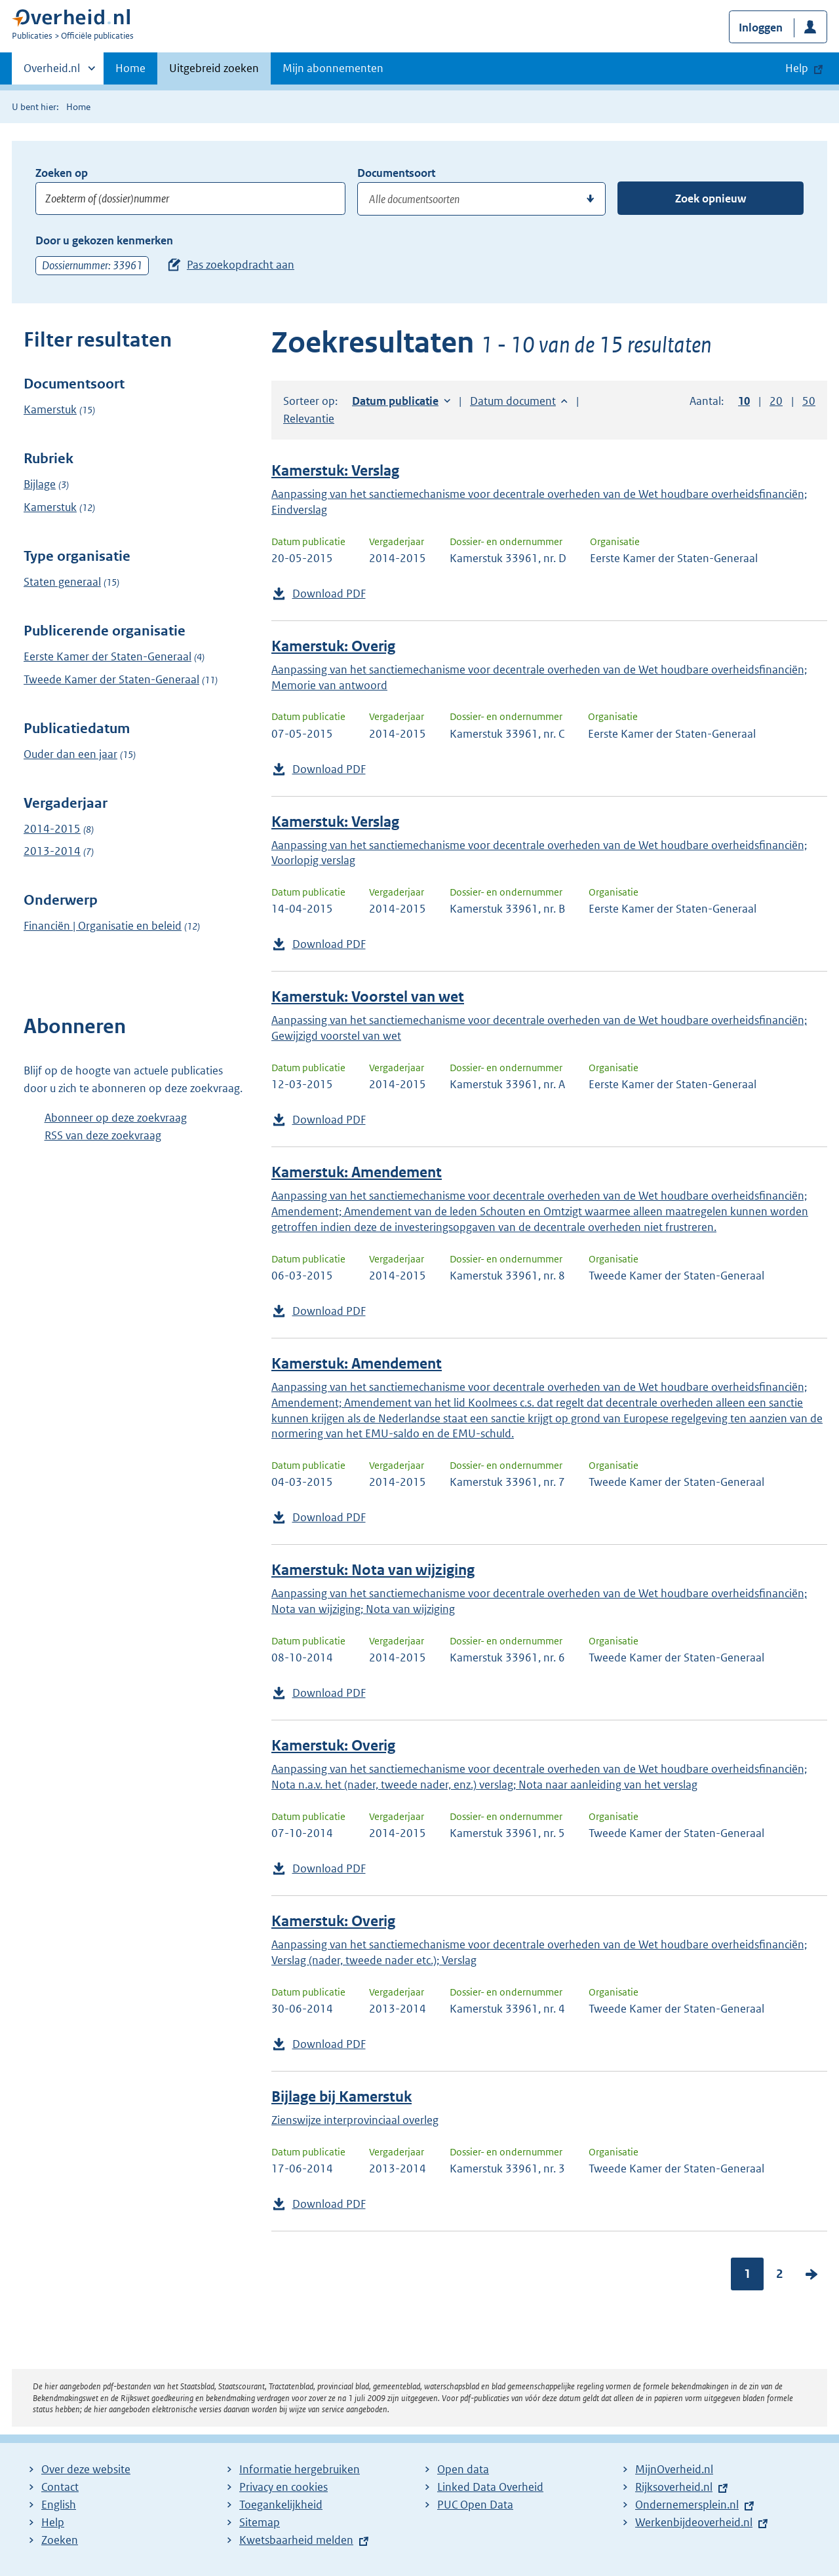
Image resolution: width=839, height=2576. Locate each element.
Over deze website (85, 2469)
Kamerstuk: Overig (333, 646)
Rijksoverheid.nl (673, 2487)
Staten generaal (62, 582)
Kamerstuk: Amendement (356, 1172)
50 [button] (808, 401)
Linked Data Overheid (490, 2487)
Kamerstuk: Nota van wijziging (373, 1570)
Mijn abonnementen (333, 68)
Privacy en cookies (283, 2487)
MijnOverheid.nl (674, 2469)
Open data (463, 2469)
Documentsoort (396, 173)
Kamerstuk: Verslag (335, 471)
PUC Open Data (475, 2504)
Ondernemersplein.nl (687, 2504)
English (58, 2504)
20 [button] (776, 401)
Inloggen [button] (761, 27)
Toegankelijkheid (280, 2504)
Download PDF (329, 593)
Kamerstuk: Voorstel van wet (367, 997)
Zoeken (59, 2540)
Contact (60, 2487)
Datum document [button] (513, 401)
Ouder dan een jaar (70, 754)
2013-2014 (52, 851)
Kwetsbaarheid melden (296, 2540)
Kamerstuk (50, 409)
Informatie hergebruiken (299, 2469)
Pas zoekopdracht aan (240, 264)
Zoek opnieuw (710, 198)
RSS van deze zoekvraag (103, 1135)
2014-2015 (52, 829)
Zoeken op (61, 173)
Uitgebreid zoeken (214, 68)
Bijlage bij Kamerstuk (341, 2097)
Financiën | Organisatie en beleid (103, 926)
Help (52, 2522)
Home (130, 68)
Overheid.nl (52, 72)
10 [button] (744, 401)
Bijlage (40, 484)
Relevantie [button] (308, 418)
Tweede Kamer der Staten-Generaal (111, 679)
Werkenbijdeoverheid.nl (693, 2522)
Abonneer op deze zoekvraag (116, 1117)
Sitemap (259, 2522)
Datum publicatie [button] (395, 401)
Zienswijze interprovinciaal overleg (355, 2120)
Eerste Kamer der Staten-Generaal (107, 656)
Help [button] (796, 68)
